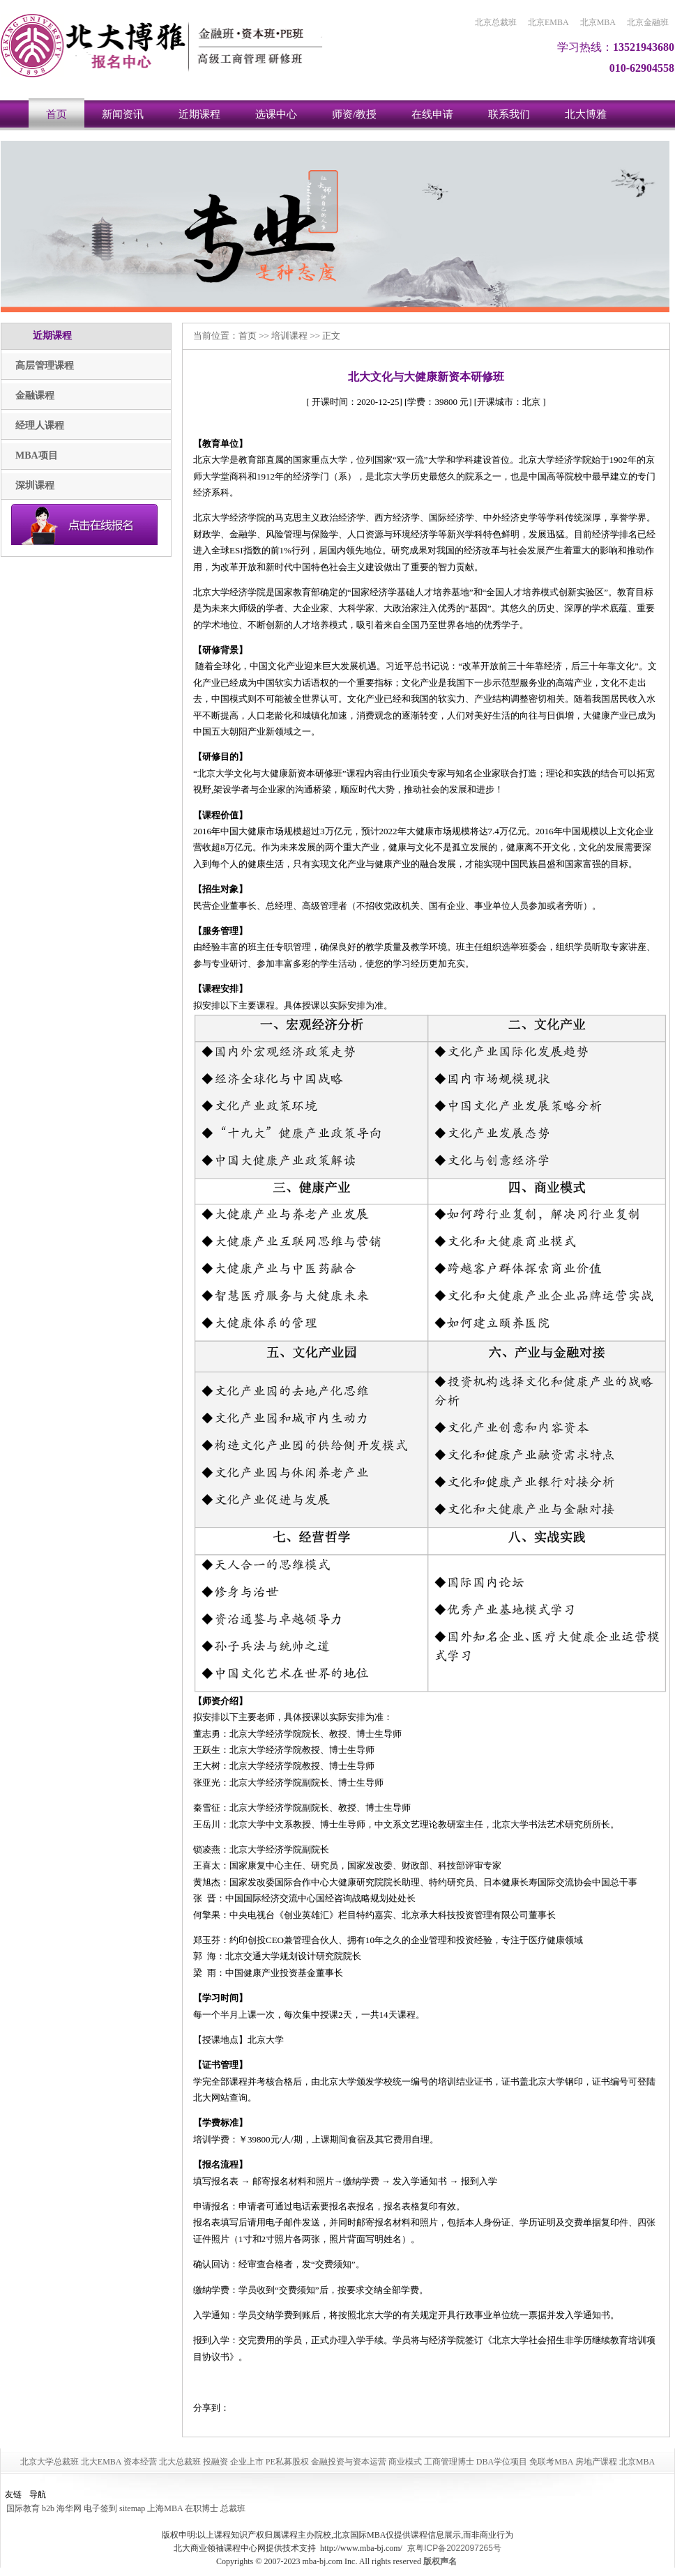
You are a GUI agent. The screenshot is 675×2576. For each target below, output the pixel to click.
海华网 (69, 2508)
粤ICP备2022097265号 (458, 2548)
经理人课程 (39, 425)
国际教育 (23, 2508)
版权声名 (440, 2561)
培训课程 (289, 335)
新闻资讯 (123, 114)
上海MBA (165, 2508)
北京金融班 (648, 22)
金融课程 (34, 395)
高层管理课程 (44, 365)
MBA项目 (36, 455)
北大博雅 (586, 114)
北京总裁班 (496, 22)
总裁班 (232, 2508)
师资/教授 (354, 114)
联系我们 (509, 114)
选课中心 (276, 114)
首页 (56, 114)
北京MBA (598, 22)
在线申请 (432, 114)
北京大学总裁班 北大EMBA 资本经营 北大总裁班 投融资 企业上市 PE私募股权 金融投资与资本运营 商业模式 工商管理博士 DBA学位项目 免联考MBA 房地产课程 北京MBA (337, 2462)
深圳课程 (34, 485)
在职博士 (201, 2508)
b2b (48, 2508)
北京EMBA (548, 22)
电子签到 (100, 2508)
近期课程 (199, 114)
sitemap (132, 2508)
